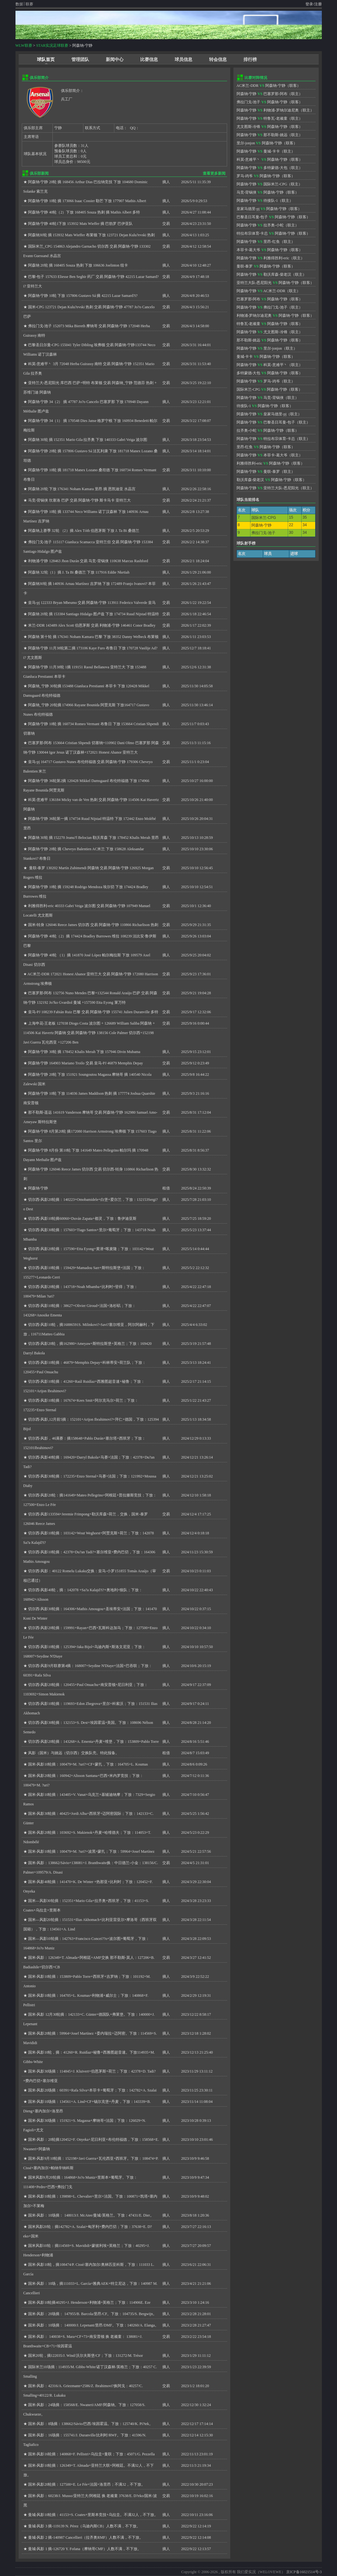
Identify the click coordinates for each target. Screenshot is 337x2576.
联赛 (29, 4)
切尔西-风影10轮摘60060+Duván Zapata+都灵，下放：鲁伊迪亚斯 (82, 1218)
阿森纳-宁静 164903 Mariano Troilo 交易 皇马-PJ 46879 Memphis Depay (85, 1063)
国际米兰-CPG (275, 184)
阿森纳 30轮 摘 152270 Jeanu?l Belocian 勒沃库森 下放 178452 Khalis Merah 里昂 (93, 837)
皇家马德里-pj (248, 209)
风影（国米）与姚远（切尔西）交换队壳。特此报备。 (73, 1753)
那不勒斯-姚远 (275, 135)
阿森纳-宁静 (38, 1188)
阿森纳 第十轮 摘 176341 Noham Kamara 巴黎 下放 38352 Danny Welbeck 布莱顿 (93, 637)
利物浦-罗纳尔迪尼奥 (281, 110)
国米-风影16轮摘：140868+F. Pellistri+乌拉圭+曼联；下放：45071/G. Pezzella (91, 2454)
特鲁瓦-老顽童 (275, 118)
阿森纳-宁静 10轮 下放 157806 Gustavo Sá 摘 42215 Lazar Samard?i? (83, 295)
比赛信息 (149, 59)
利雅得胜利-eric (276, 258)
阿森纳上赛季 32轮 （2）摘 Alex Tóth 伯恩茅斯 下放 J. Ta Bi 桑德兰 (83, 530)
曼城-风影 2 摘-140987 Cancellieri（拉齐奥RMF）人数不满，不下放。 (85, 2537)
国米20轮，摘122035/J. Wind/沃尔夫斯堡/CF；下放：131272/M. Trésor (85, 2355)
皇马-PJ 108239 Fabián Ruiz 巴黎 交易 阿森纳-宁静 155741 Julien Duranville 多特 (93, 1012)
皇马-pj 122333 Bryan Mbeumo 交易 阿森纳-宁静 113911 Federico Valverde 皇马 (92, 602)
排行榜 (250, 59)
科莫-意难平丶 (249, 159)
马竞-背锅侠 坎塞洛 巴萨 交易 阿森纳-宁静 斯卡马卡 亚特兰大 (79, 500)
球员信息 (183, 59)
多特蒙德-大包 (275, 168)
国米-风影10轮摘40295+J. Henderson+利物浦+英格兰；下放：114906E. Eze (89, 2302)
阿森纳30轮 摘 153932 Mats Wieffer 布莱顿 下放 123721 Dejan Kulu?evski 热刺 (91, 235)
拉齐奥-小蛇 (273, 225)
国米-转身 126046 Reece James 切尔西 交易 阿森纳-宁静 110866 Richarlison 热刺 (93, 925)
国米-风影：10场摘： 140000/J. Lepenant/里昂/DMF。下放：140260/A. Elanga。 (93, 2325)
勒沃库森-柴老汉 (277, 274)
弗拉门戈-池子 (249, 102)
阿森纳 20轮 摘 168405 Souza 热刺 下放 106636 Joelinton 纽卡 (78, 265)
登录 (309, 4)
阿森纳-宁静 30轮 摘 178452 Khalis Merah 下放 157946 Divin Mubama (84, 1052)
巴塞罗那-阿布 (275, 94)
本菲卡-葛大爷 (249, 250)
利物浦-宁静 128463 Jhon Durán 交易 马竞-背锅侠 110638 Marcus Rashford (88, 561)
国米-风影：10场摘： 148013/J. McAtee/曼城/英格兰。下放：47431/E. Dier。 (91, 2215)
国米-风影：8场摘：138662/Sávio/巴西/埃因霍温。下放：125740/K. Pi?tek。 (90, 2424)
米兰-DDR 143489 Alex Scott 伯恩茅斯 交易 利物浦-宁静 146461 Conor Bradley (92, 625)
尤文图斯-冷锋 (249, 126)
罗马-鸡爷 (245, 176)
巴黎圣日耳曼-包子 (252, 217)
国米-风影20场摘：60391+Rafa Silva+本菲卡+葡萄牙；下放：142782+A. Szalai (92, 2090)
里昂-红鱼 (271, 241)
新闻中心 (114, 59)
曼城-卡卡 (271, 151)
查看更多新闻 (214, 173)
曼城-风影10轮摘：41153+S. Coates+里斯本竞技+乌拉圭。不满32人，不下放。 (93, 2515)
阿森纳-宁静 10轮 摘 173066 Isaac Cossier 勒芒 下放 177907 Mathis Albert (87, 201)
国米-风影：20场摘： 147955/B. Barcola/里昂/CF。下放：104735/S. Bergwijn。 (92, 2314)
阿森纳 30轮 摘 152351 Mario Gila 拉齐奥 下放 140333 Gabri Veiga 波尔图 (87, 439)
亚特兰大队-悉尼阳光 (254, 282)
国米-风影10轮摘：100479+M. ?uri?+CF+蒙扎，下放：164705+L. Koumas (88, 1764)
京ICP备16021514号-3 (304, 2572)
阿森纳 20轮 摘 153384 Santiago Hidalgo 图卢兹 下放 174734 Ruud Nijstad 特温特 (93, 614)
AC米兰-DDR (248, 85)
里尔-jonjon (246, 143)
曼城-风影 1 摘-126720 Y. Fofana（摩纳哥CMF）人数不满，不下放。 (84, 2549)
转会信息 (218, 59)
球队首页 (46, 59)
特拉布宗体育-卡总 (252, 233)
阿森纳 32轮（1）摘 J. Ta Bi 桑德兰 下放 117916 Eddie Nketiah (78, 572)
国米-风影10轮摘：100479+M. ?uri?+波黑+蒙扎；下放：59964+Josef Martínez (91, 1851)
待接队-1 (270, 200)
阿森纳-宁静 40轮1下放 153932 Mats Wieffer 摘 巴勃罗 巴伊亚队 (80, 223)
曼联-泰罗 (245, 266)
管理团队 (80, 59)
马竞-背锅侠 (247, 192)
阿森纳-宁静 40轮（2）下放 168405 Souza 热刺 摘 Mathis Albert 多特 (84, 212)
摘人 (166, 182)
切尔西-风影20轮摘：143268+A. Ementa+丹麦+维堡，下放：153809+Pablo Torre (93, 1741)
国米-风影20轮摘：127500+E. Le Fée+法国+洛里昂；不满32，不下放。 (86, 2484)
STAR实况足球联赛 (52, 45)
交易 (166, 223)
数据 (19, 4)
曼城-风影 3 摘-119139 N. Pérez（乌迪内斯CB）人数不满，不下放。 (84, 2526)
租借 (166, 1188)
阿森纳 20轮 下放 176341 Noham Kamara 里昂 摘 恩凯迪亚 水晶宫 (81, 489)
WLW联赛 (23, 45)
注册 (318, 4)
